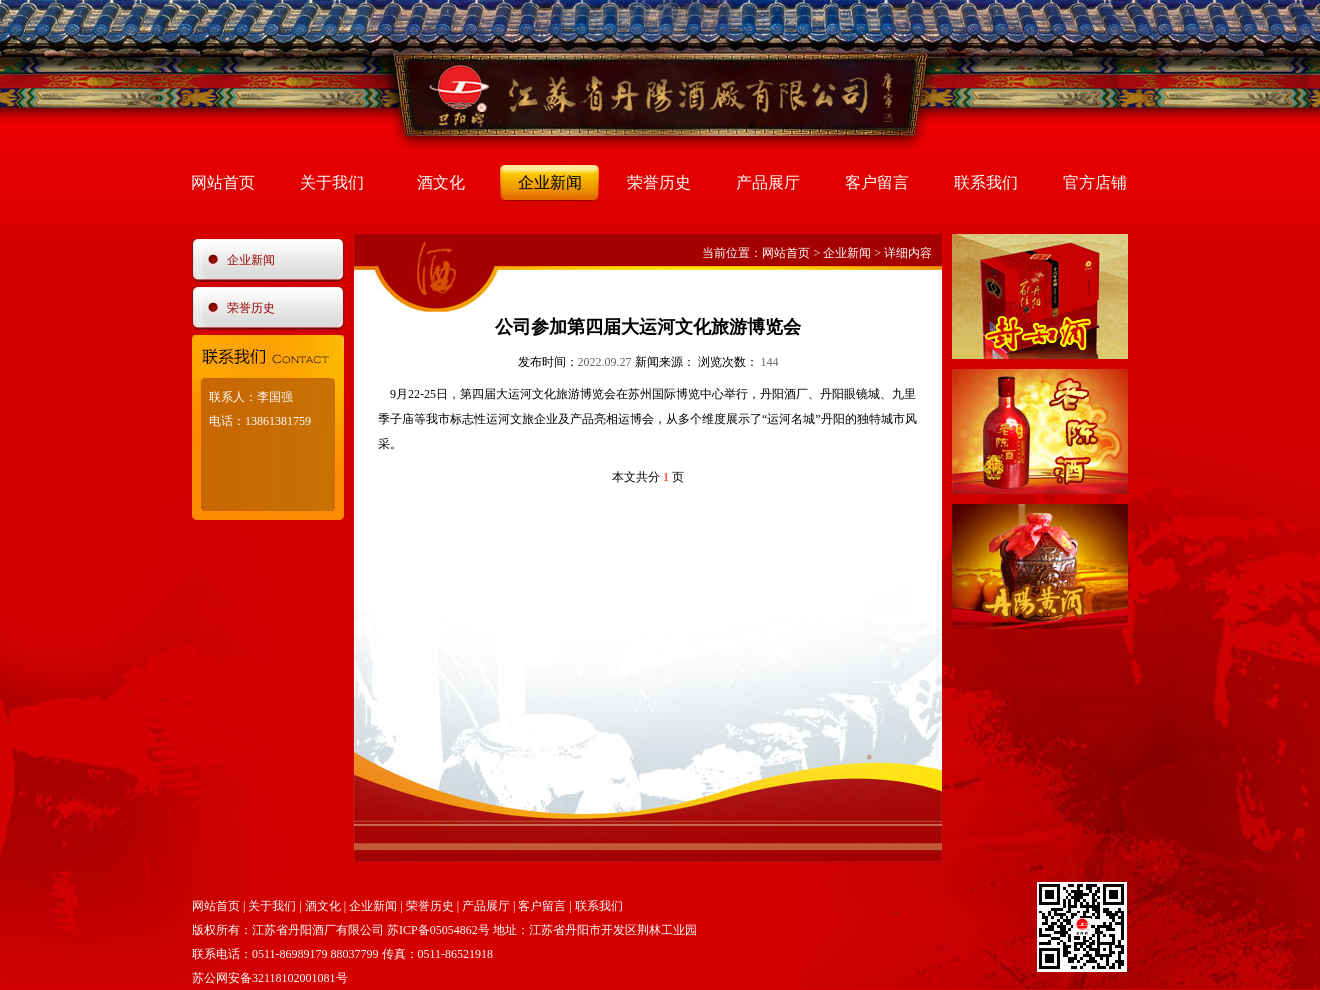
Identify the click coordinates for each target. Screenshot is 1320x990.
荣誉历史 (659, 182)
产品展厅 (768, 182)
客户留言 (877, 182)
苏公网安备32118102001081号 (270, 978)
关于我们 (332, 182)
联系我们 (986, 182)
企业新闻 (550, 182)
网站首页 (223, 182)
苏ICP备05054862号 (438, 930)
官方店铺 (1095, 182)
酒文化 (441, 182)
